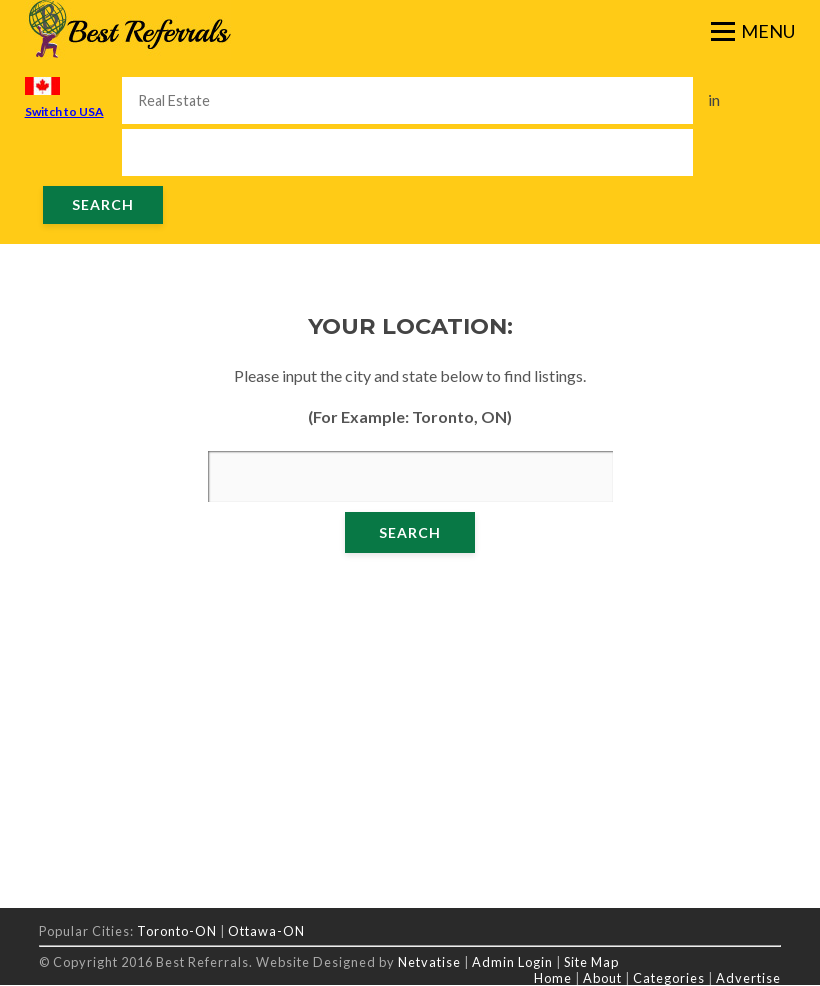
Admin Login (512, 962)
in (714, 99)
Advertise (748, 978)
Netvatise (431, 962)
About (602, 978)
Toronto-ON (177, 931)
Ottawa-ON (266, 931)
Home (553, 978)
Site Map (591, 962)
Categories (669, 978)
